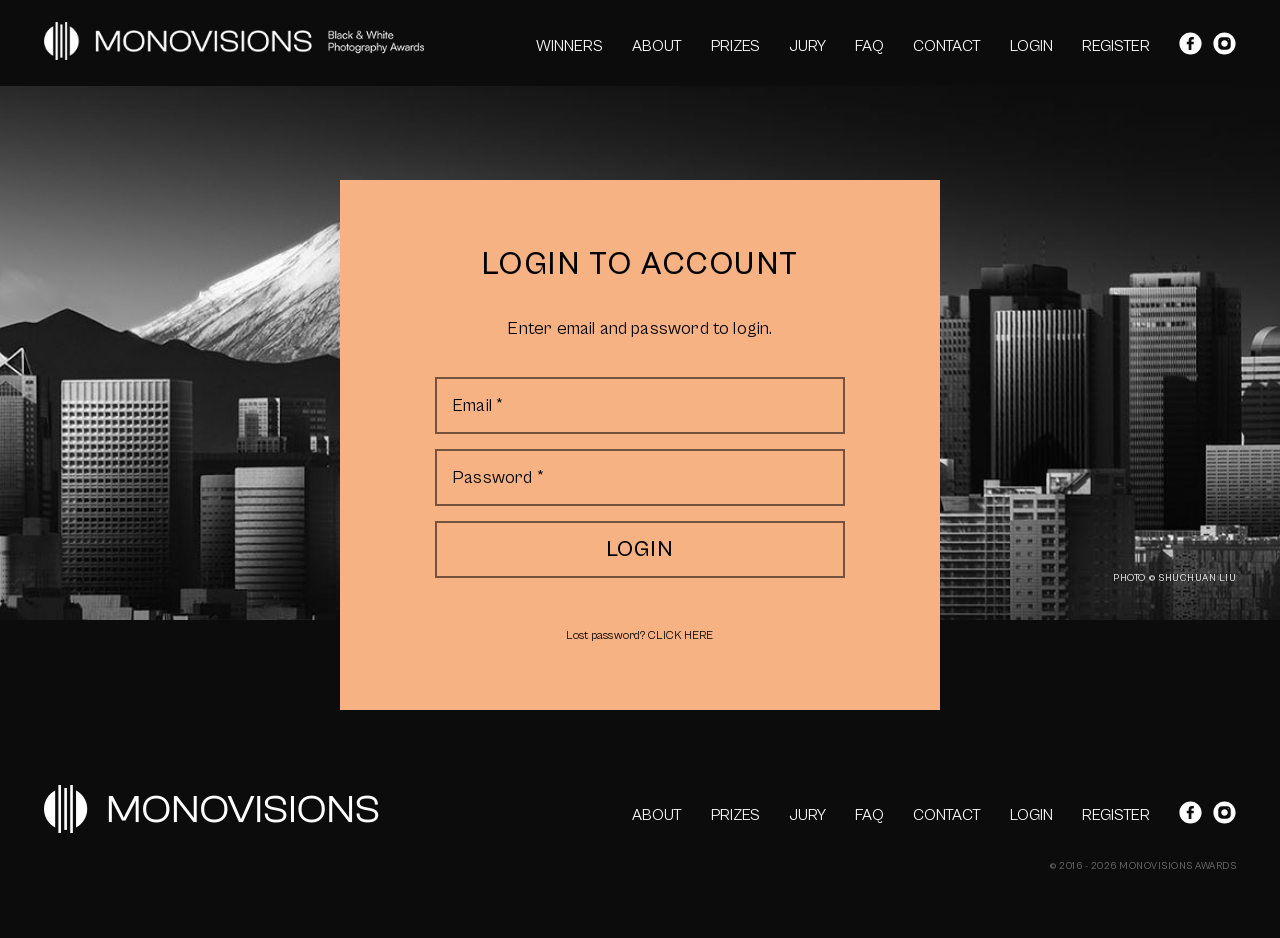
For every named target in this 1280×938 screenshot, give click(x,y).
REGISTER (1116, 46)
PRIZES (735, 46)
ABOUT (657, 46)
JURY (807, 46)
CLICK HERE (680, 635)
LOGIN (1031, 46)
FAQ (869, 46)
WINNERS (569, 46)
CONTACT (947, 46)
